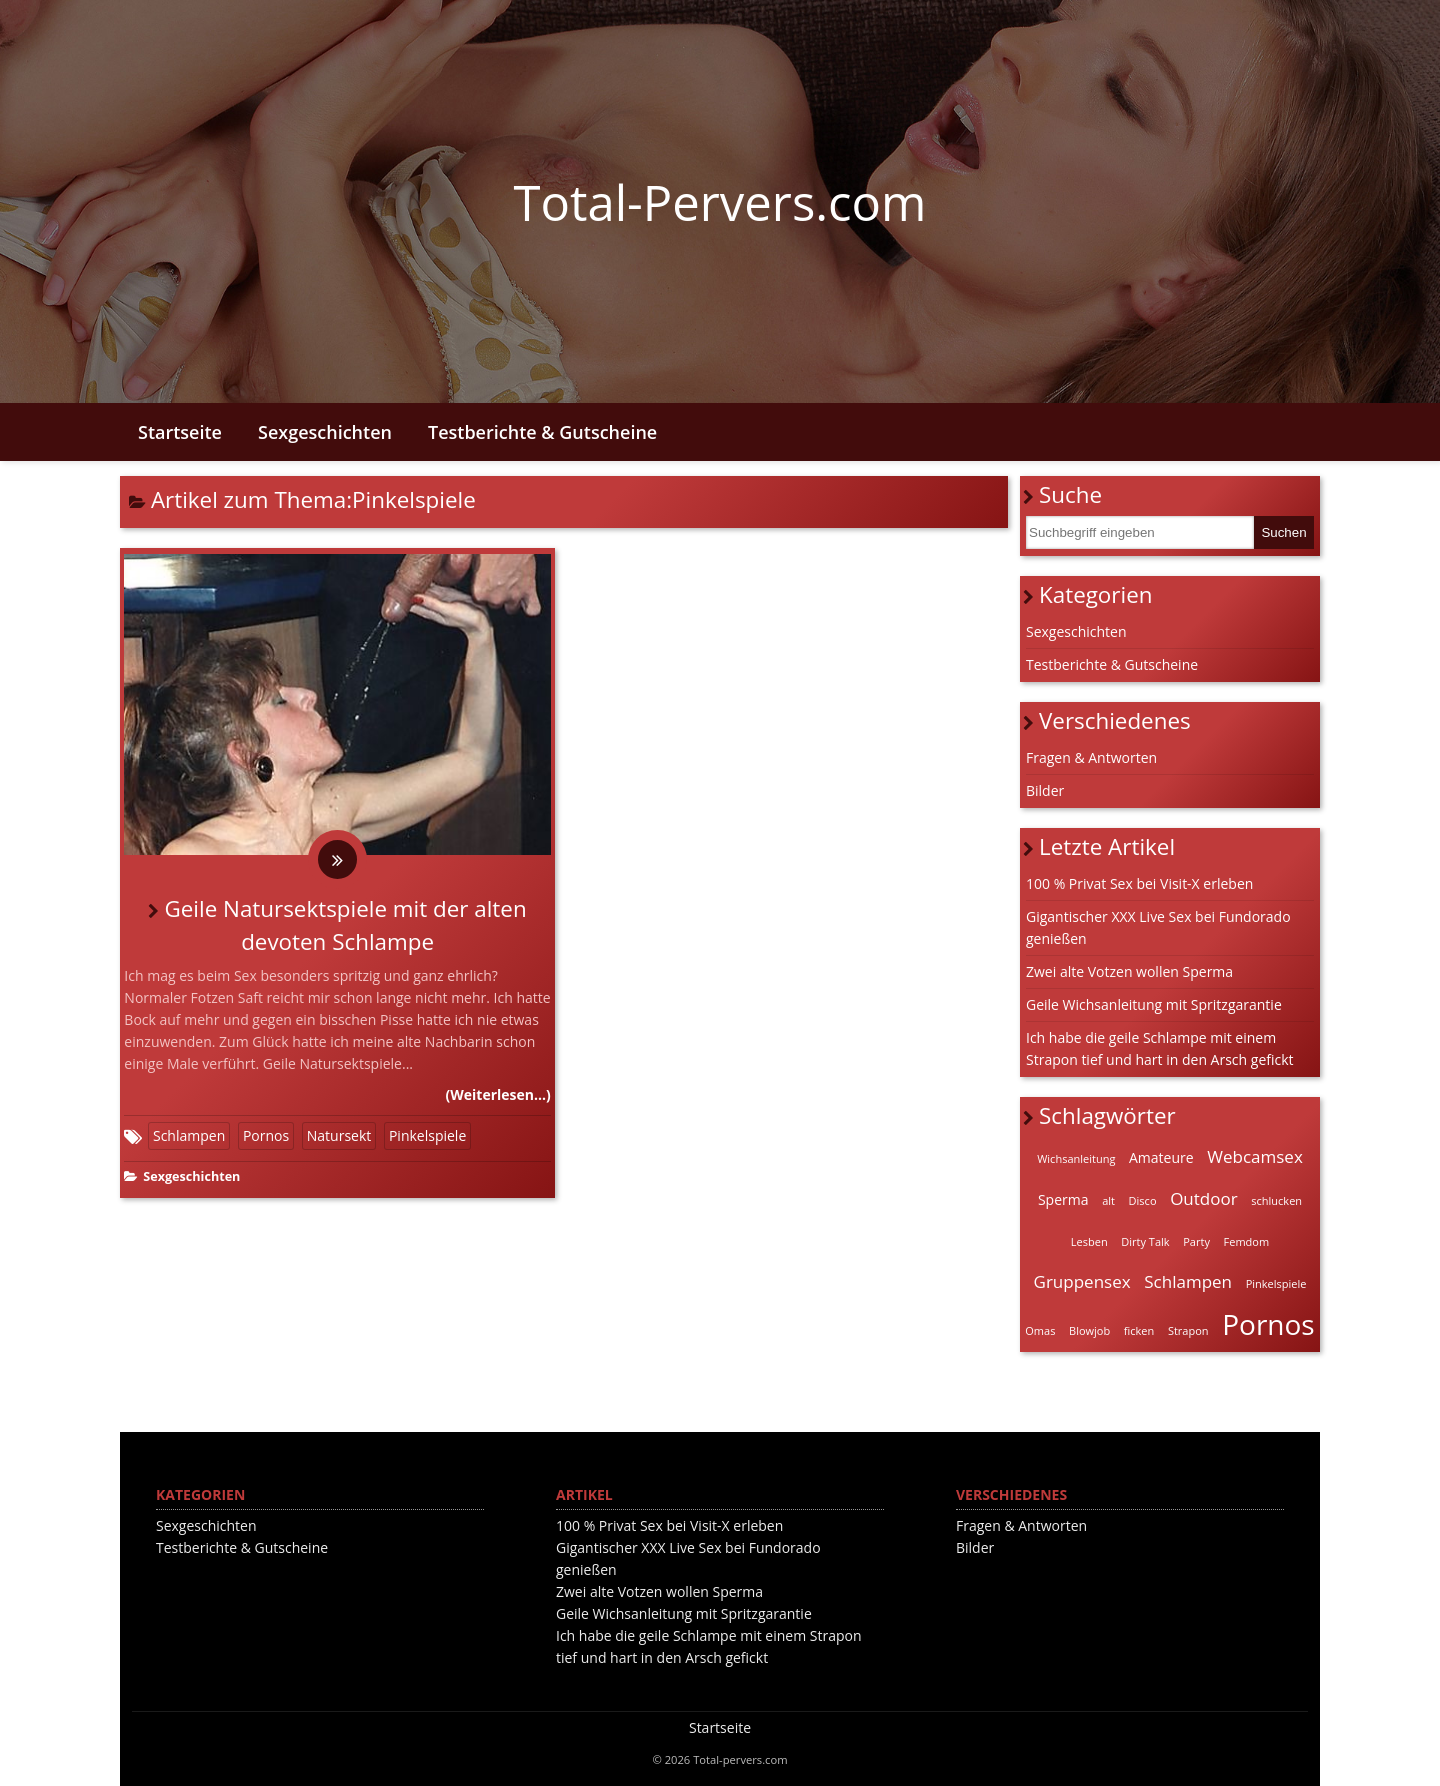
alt (1108, 1200)
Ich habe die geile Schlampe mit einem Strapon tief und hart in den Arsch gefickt (1160, 1048)
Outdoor (1204, 1198)
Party (1196, 1241)
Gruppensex (1082, 1281)
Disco (1143, 1200)
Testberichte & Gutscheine (542, 432)
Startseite (180, 432)
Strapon (1188, 1330)
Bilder (1045, 790)
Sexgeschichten (325, 432)
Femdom (1247, 1241)
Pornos (266, 1135)
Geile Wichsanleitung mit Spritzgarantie (1154, 1004)
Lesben (1089, 1241)
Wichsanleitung (1076, 1158)
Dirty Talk (1145, 1241)
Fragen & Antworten (1091, 757)
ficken (1139, 1330)
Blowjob (1089, 1330)
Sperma (1063, 1199)
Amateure (1161, 1157)
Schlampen (189, 1135)
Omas (1040, 1330)
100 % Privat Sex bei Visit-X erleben (1139, 883)
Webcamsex (1255, 1156)
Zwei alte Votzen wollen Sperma (1129, 971)
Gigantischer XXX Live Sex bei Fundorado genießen (1158, 927)
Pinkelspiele (427, 1135)
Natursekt (339, 1135)
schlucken (1276, 1200)
